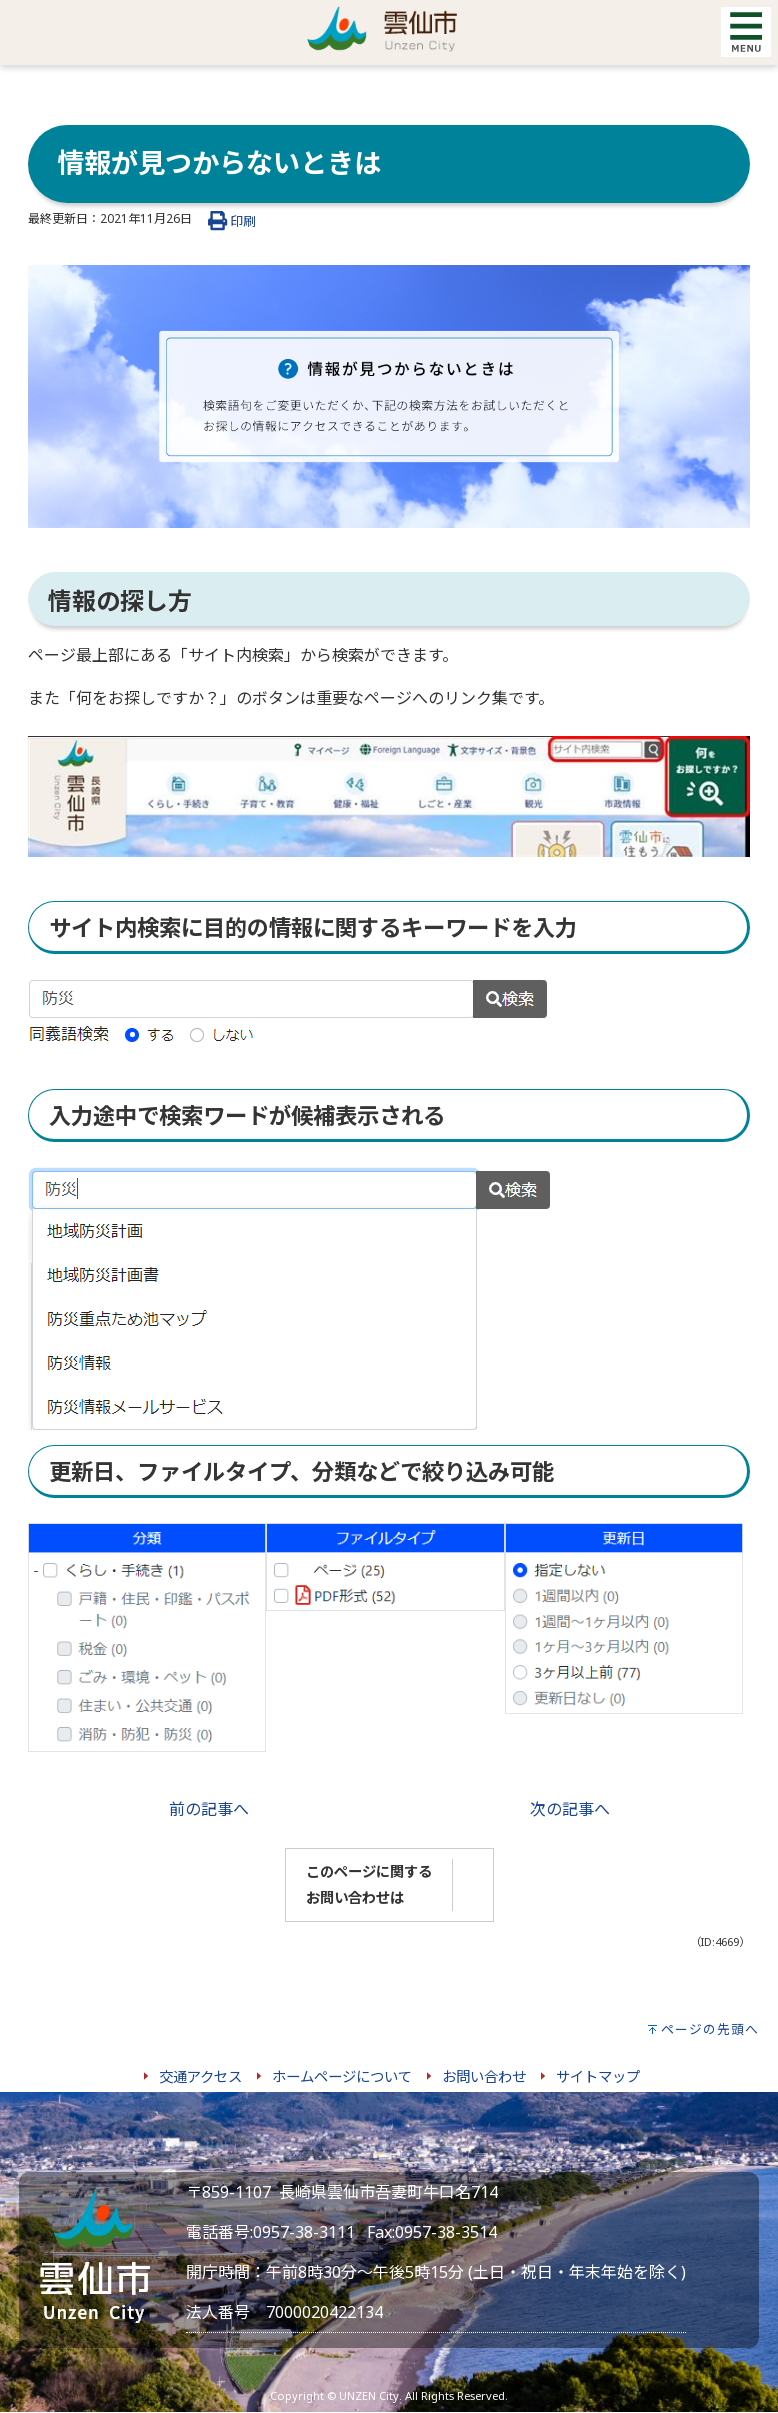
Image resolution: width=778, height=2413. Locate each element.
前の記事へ (209, 1809)
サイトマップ (598, 2076)
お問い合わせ (484, 2076)
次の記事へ (570, 1809)
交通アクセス (200, 2076)
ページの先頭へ (710, 2029)
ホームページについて (342, 2076)
